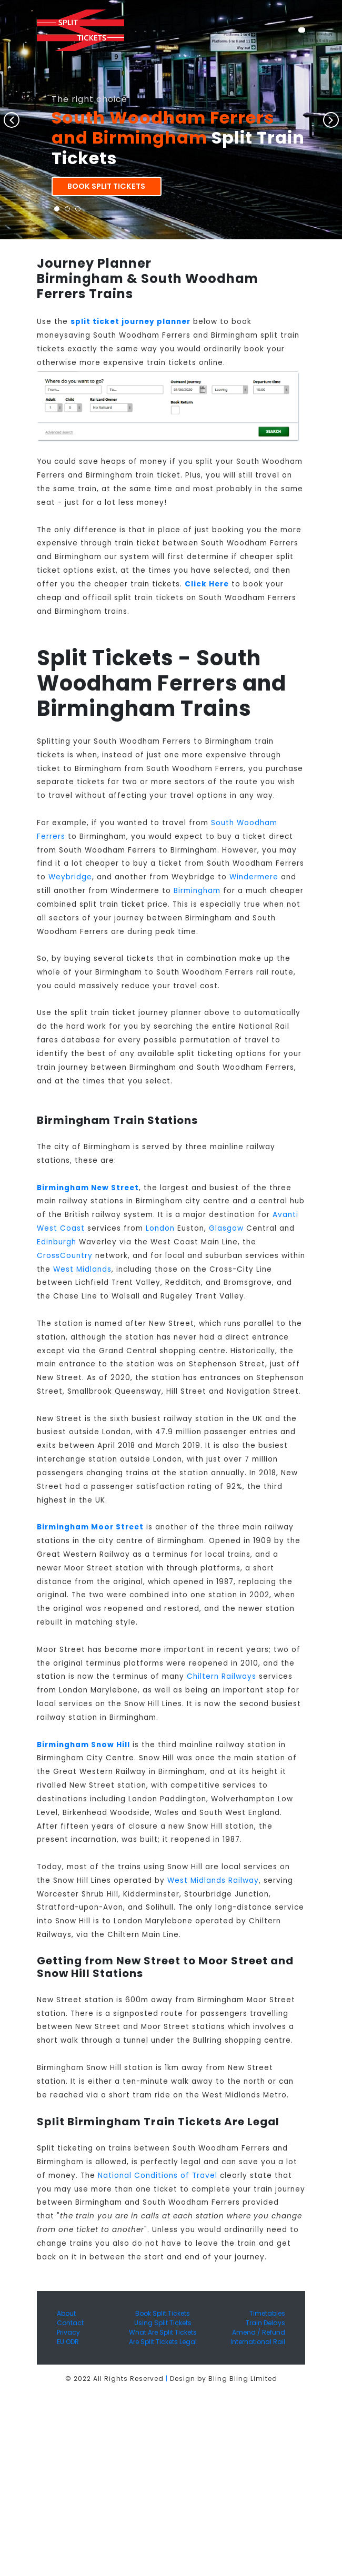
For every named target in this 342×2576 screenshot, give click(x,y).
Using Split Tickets (163, 2322)
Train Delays (265, 2322)
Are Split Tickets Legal (163, 2341)
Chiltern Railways (221, 1676)
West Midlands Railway (213, 1880)
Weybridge (70, 877)
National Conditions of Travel (157, 2176)
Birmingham (197, 891)
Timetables (267, 2313)
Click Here (207, 584)
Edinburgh (56, 1242)
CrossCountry (65, 1256)
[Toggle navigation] (301, 30)
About (66, 2313)
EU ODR (68, 2341)
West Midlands (82, 1269)
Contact (70, 2322)
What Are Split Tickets (163, 2332)
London (160, 1228)
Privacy (68, 2332)
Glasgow (226, 1228)
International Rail (257, 2341)
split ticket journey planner (130, 322)
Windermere (253, 877)
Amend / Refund (258, 2332)
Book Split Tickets (106, 186)
